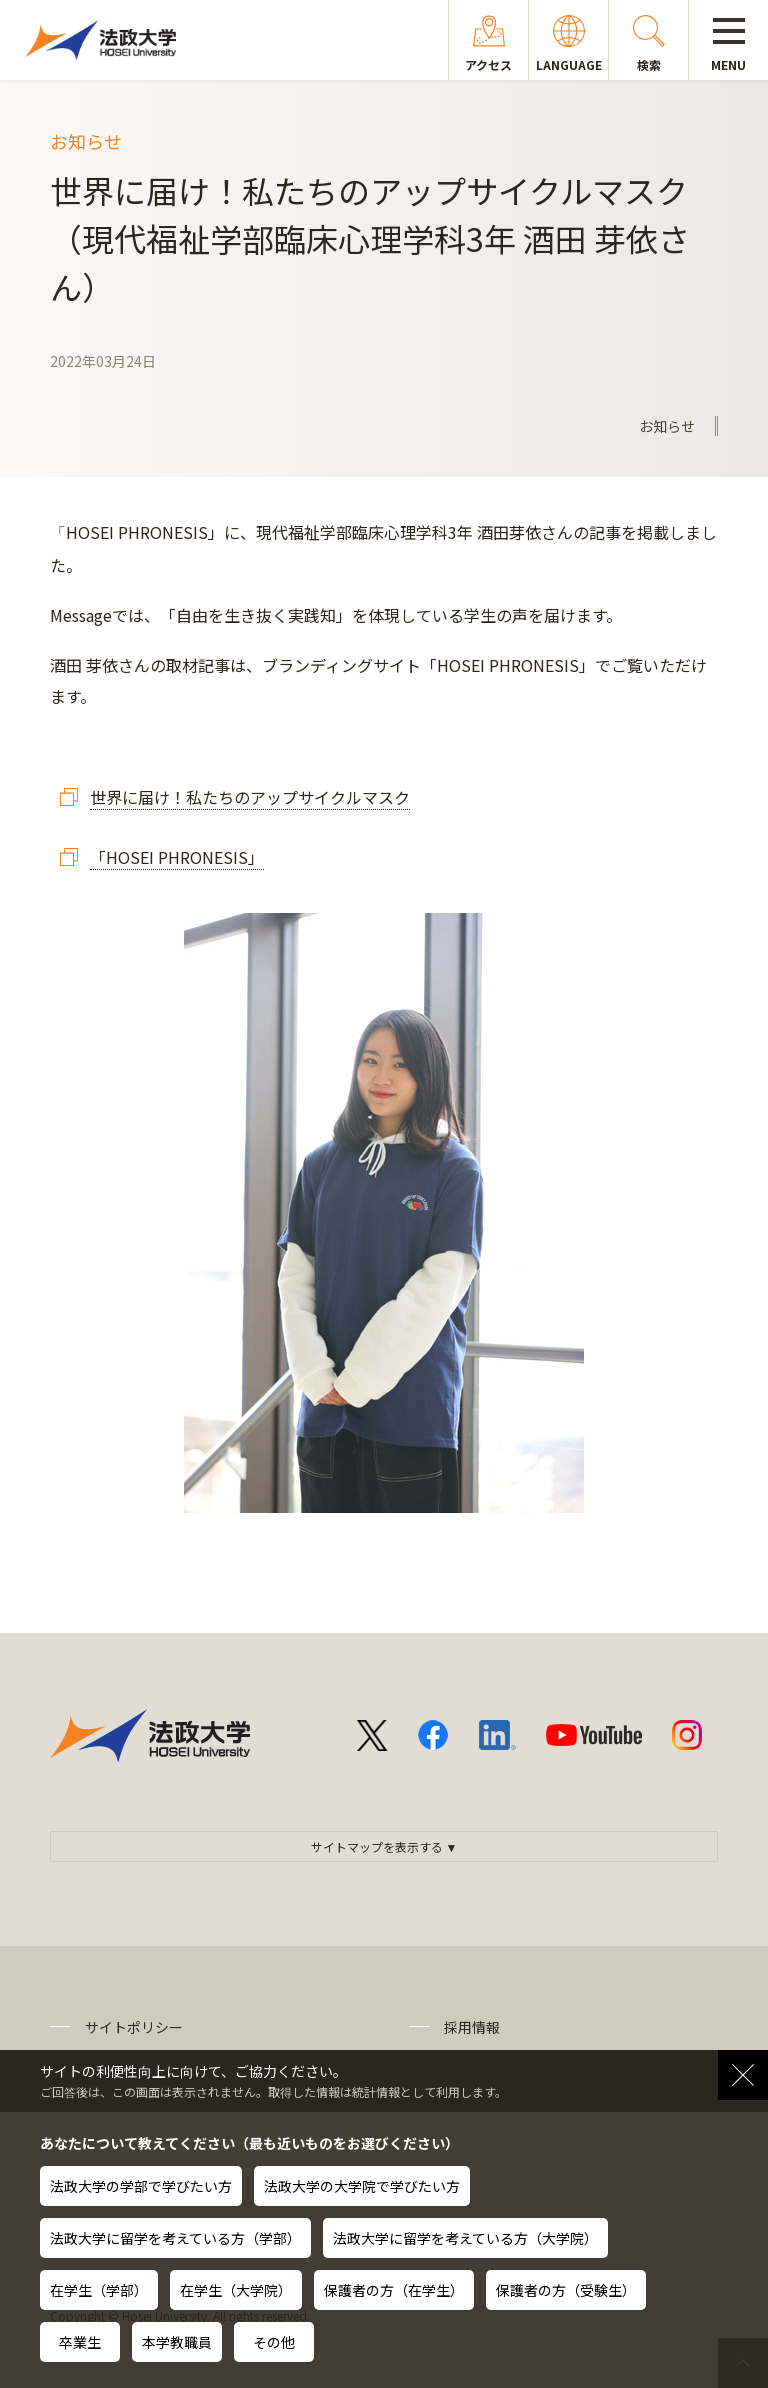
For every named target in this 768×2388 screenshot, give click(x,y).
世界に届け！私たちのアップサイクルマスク (250, 797)
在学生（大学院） (236, 2290)
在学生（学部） (99, 2290)
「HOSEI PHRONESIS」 (177, 857)
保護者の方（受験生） (566, 2290)
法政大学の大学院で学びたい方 (362, 2186)
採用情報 (472, 2027)
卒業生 (80, 2342)
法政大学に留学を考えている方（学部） (175, 2238)
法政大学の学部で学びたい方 (141, 2186)
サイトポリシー (134, 2027)
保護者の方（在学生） (394, 2290)
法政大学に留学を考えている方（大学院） (465, 2238)
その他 (274, 2342)
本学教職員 (177, 2342)
